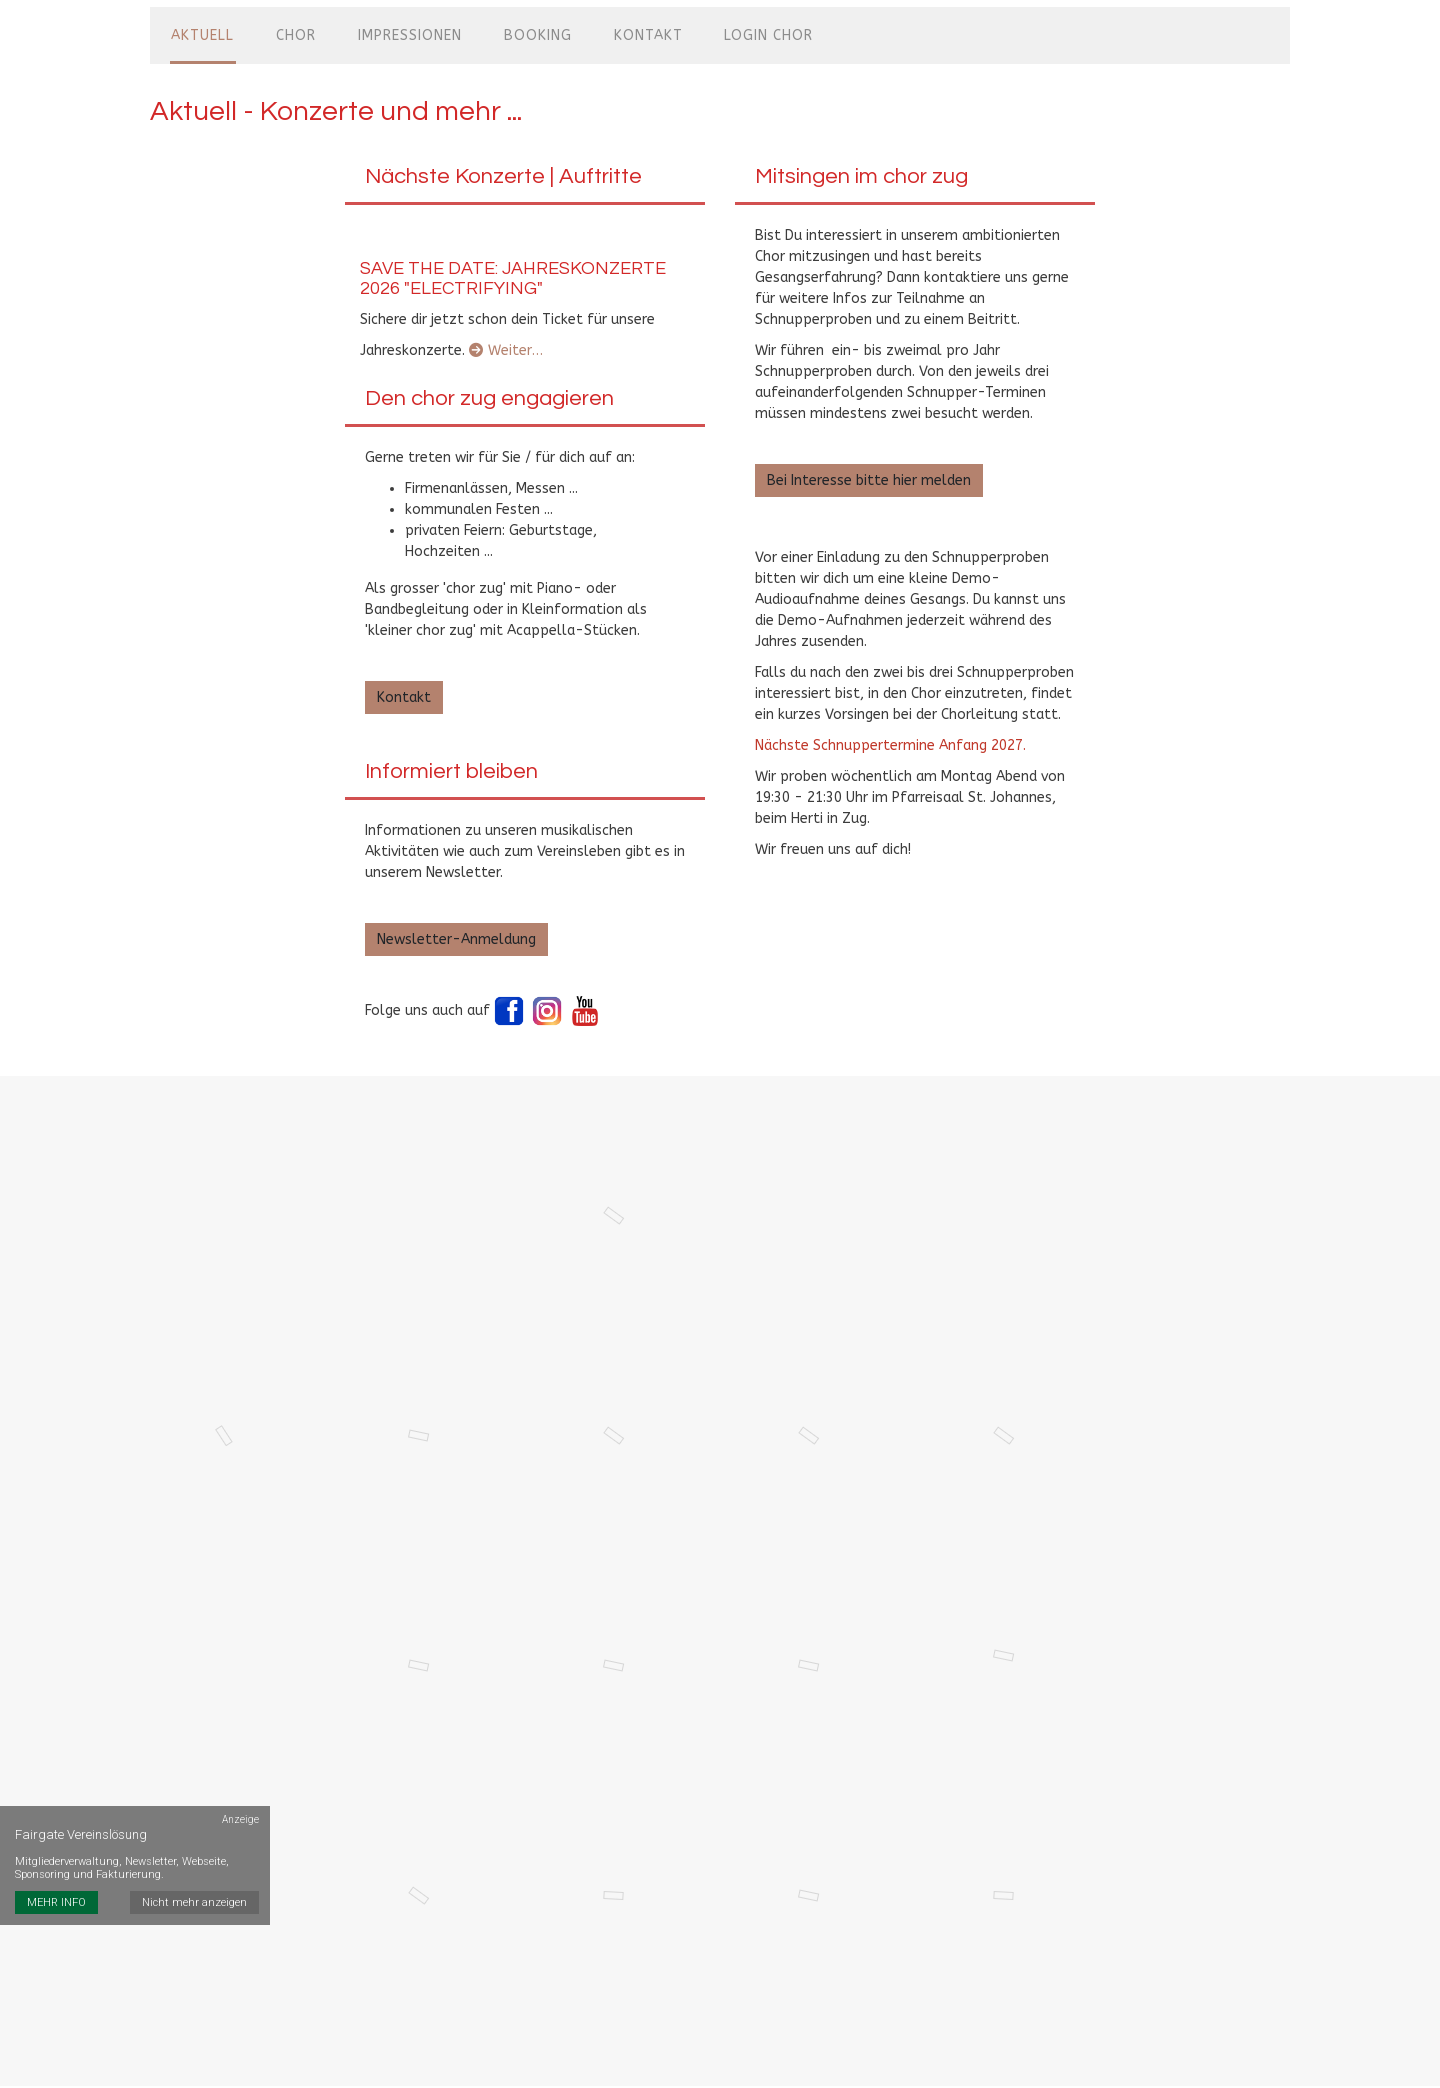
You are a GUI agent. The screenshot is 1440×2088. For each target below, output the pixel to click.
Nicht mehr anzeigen (195, 1857)
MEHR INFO (56, 1857)
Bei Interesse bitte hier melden (869, 472)
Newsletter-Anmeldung (456, 931)
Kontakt (404, 689)
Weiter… (506, 342)
